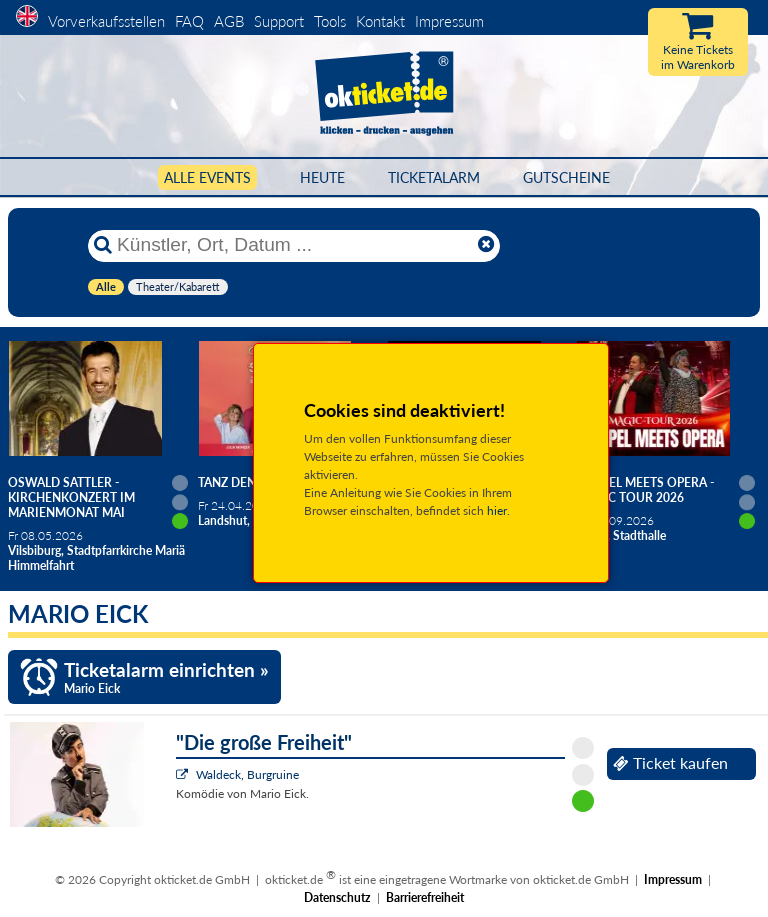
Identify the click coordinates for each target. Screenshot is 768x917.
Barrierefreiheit (425, 897)
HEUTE (322, 177)
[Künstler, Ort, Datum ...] (293, 245)
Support (279, 21)
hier (497, 510)
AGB (229, 21)
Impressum (449, 21)
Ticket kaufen (670, 763)
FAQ (189, 21)
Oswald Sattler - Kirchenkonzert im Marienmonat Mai (71, 497)
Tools (330, 21)
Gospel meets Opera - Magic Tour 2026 (645, 490)
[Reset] (486, 245)
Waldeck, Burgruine (247, 774)
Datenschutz (337, 897)
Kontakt (380, 21)
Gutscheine (566, 177)
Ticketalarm (434, 177)
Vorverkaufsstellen (106, 21)
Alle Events (207, 177)
